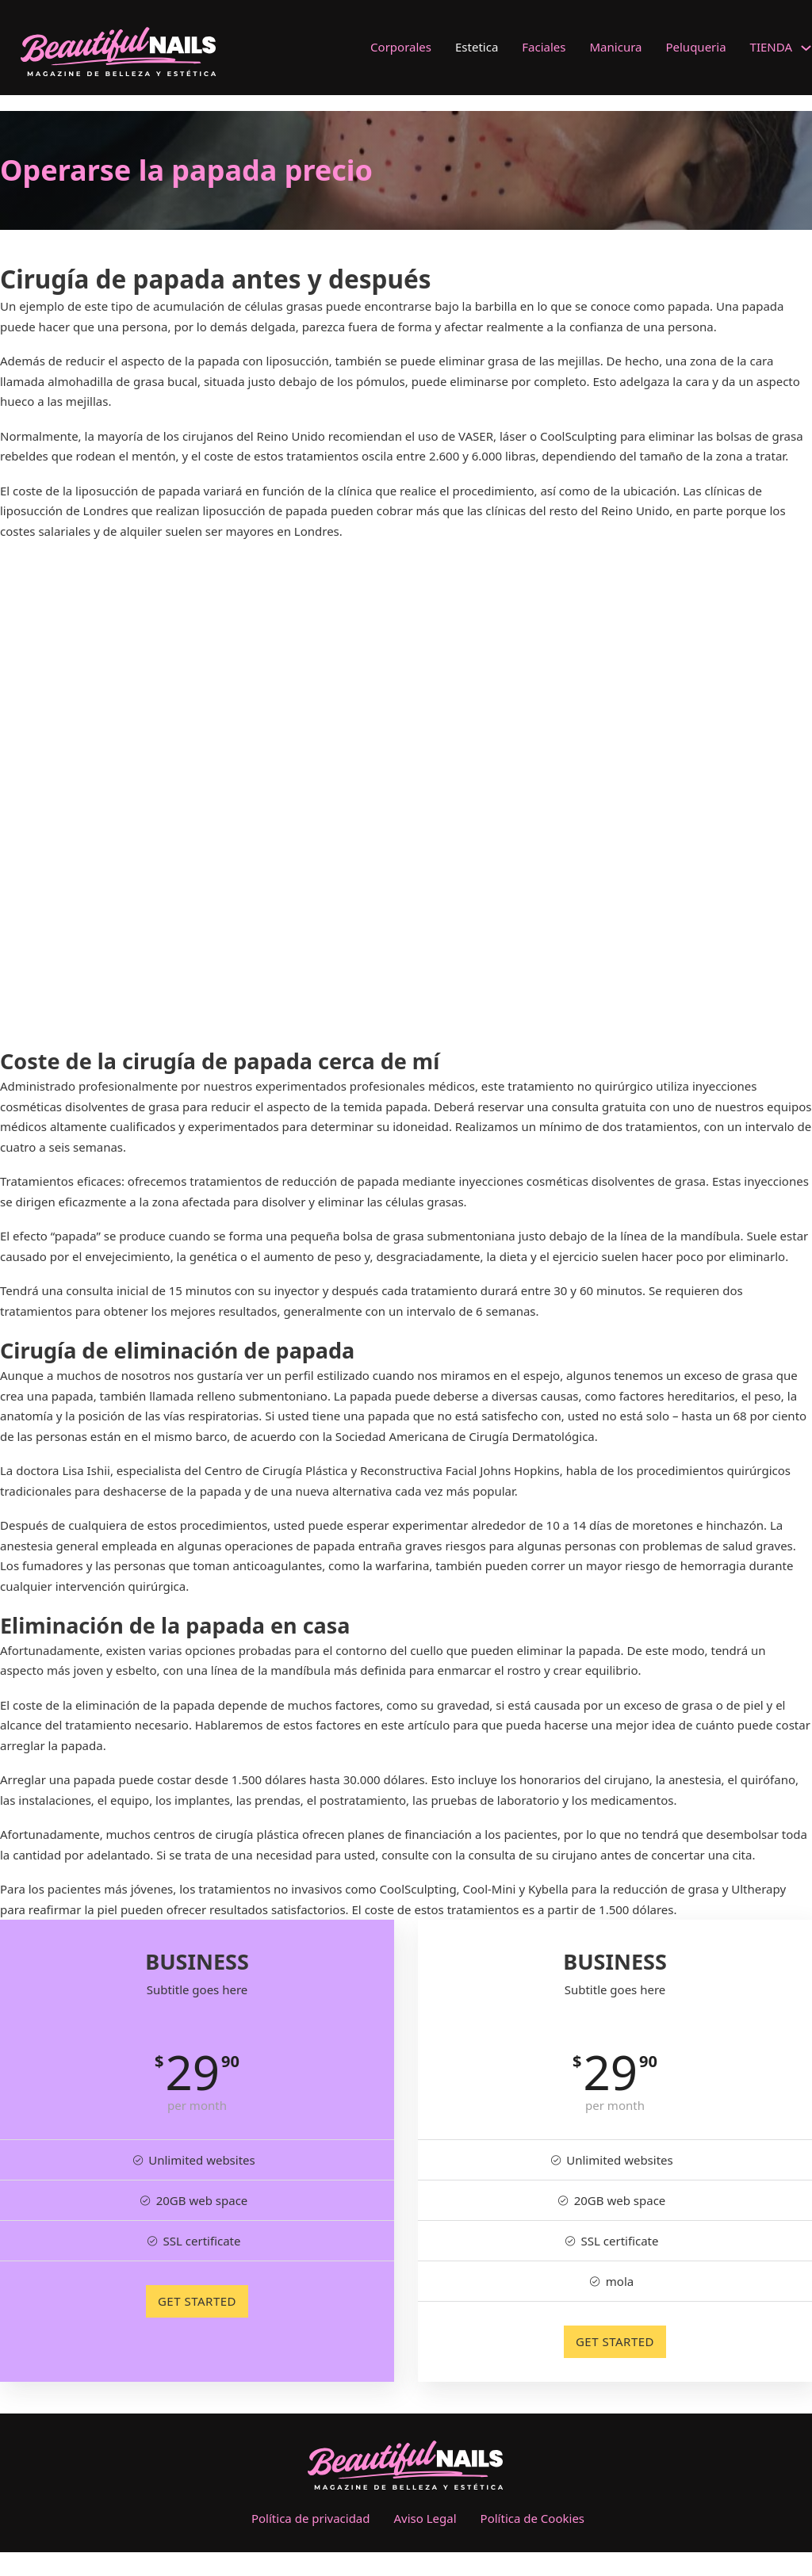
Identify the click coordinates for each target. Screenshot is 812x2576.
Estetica (476, 47)
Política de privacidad (310, 2518)
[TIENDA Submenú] (806, 48)
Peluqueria (695, 47)
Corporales (400, 47)
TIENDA (771, 47)
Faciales (543, 47)
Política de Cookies (532, 2518)
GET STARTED (197, 2301)
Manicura (616, 47)
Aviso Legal (425, 2518)
